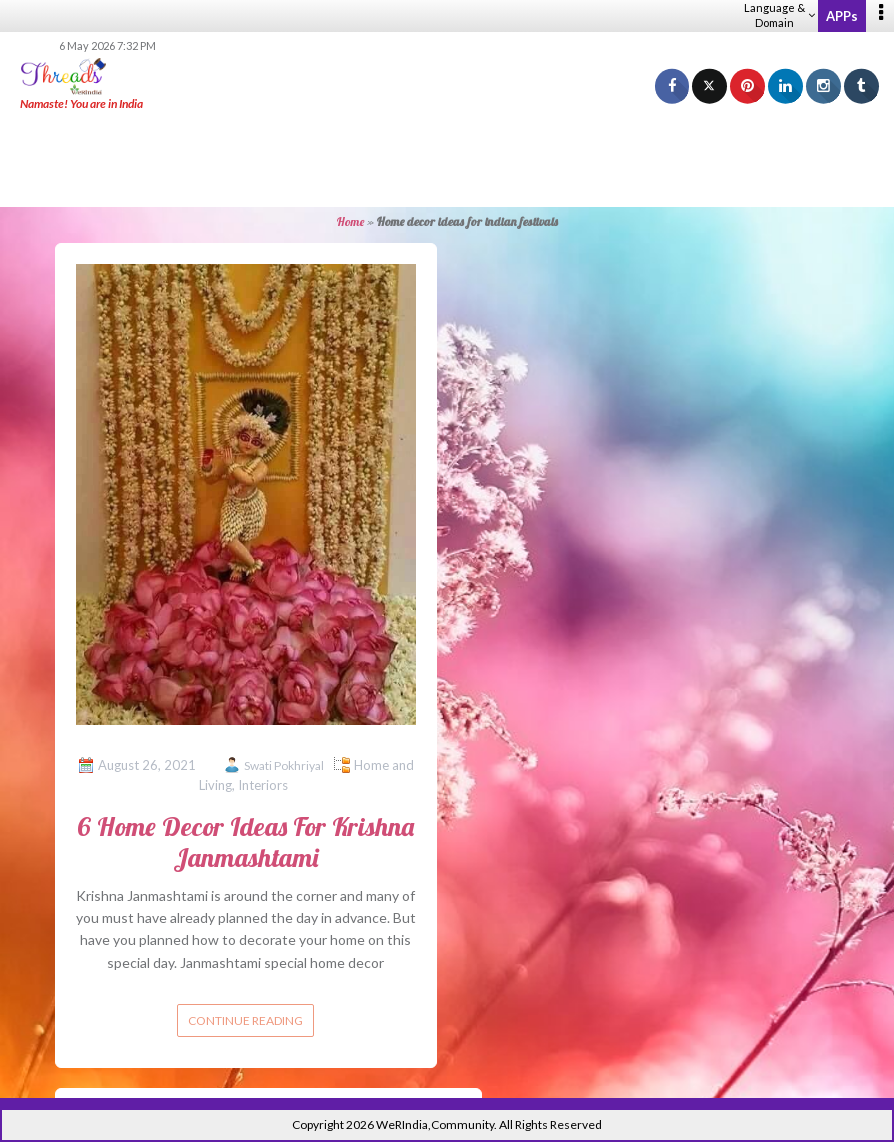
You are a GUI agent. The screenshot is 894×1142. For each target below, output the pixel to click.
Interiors (263, 785)
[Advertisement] (447, 160)
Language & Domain (779, 15)
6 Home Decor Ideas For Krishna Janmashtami (245, 842)
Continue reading (245, 1020)
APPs (842, 16)
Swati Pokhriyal (284, 765)
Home (350, 221)
